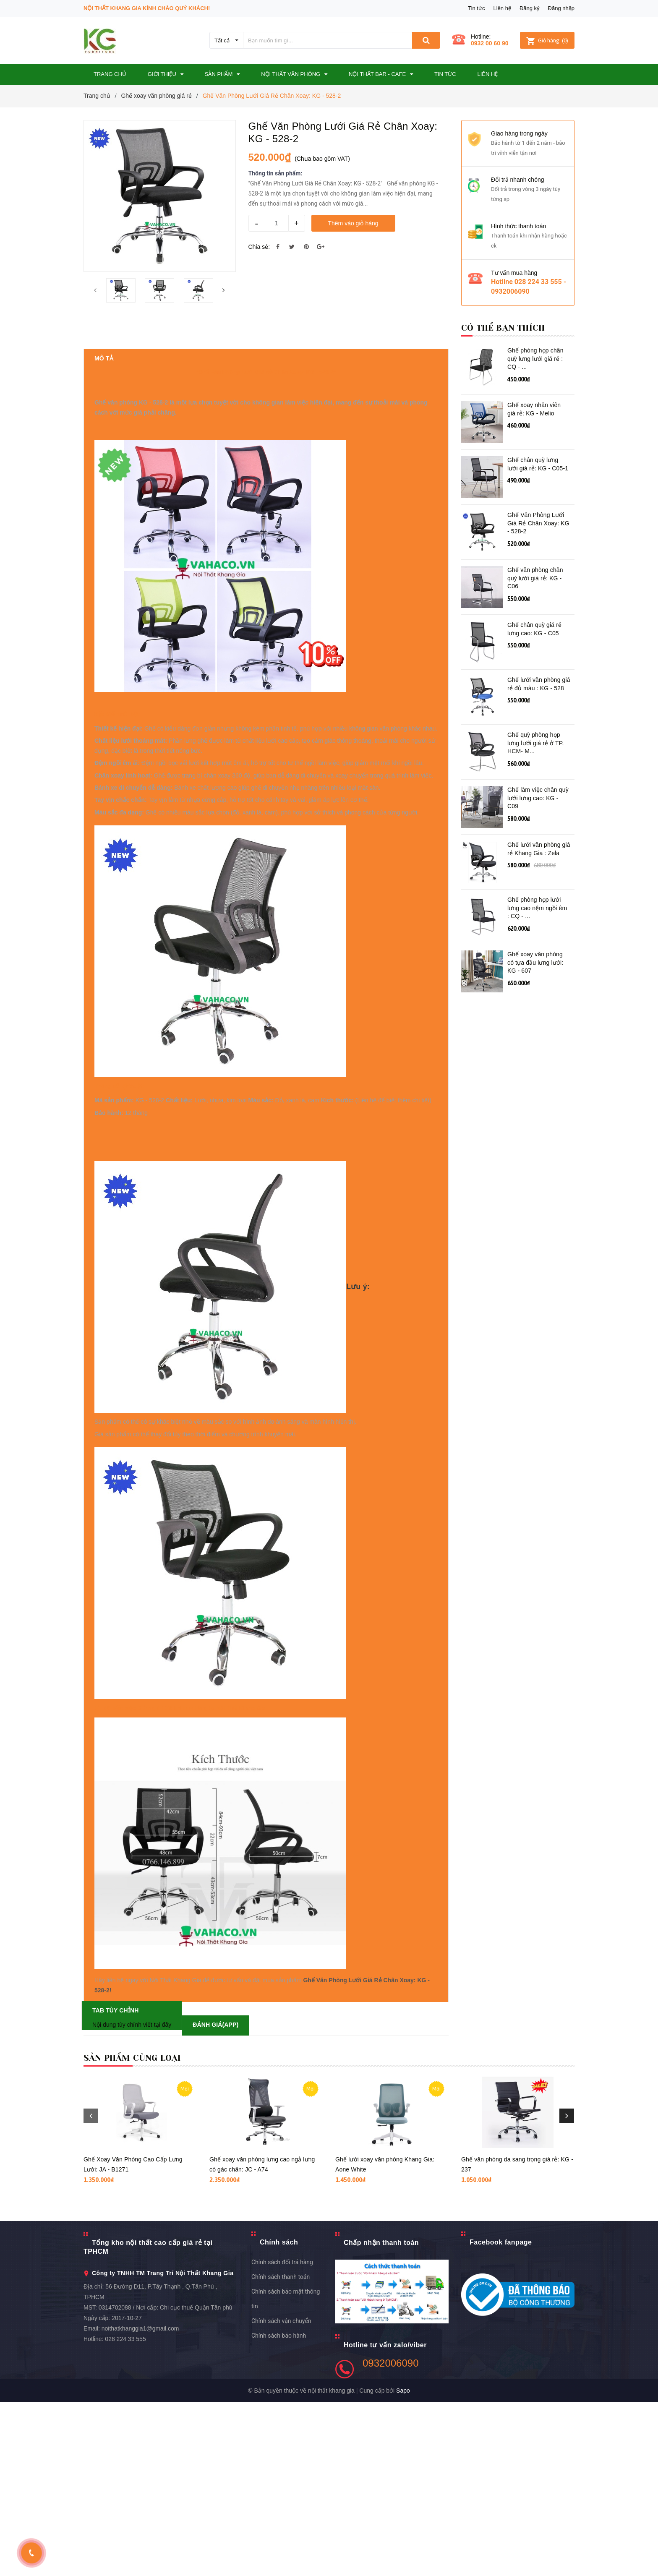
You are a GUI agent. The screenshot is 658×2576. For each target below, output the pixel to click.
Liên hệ (502, 8)
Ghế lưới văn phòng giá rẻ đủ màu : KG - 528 (538, 684)
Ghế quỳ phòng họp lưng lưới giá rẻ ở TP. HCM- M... (535, 742)
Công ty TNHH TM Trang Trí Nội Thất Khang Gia (162, 2446)
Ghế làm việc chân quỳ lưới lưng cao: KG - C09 (538, 797)
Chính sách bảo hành (278, 2509)
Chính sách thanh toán (280, 2450)
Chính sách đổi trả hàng (282, 2435)
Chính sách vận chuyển (281, 2494)
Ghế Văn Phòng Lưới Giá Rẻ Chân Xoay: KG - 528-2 (538, 523)
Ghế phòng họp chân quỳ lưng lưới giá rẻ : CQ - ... (535, 358)
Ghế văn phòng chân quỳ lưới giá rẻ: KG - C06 (535, 578)
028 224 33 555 (125, 2512)
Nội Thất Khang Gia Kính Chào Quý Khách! (147, 8)
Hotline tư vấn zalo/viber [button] (385, 2518)
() (547, 40)
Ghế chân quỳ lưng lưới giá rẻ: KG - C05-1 (537, 464)
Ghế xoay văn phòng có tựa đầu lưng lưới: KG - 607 (535, 962)
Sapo (403, 2564)
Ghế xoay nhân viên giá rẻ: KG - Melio (534, 409)
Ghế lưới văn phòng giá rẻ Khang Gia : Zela (538, 848)
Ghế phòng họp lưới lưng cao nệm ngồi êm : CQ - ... (537, 907)
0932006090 (390, 2536)
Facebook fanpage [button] (501, 2415)
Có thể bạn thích (503, 328)
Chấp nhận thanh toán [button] (381, 2416)
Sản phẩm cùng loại (132, 2232)
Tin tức (476, 8)
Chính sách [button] (279, 2415)
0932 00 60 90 (490, 43)
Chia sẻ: (259, 246)
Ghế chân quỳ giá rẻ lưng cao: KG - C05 (534, 629)
